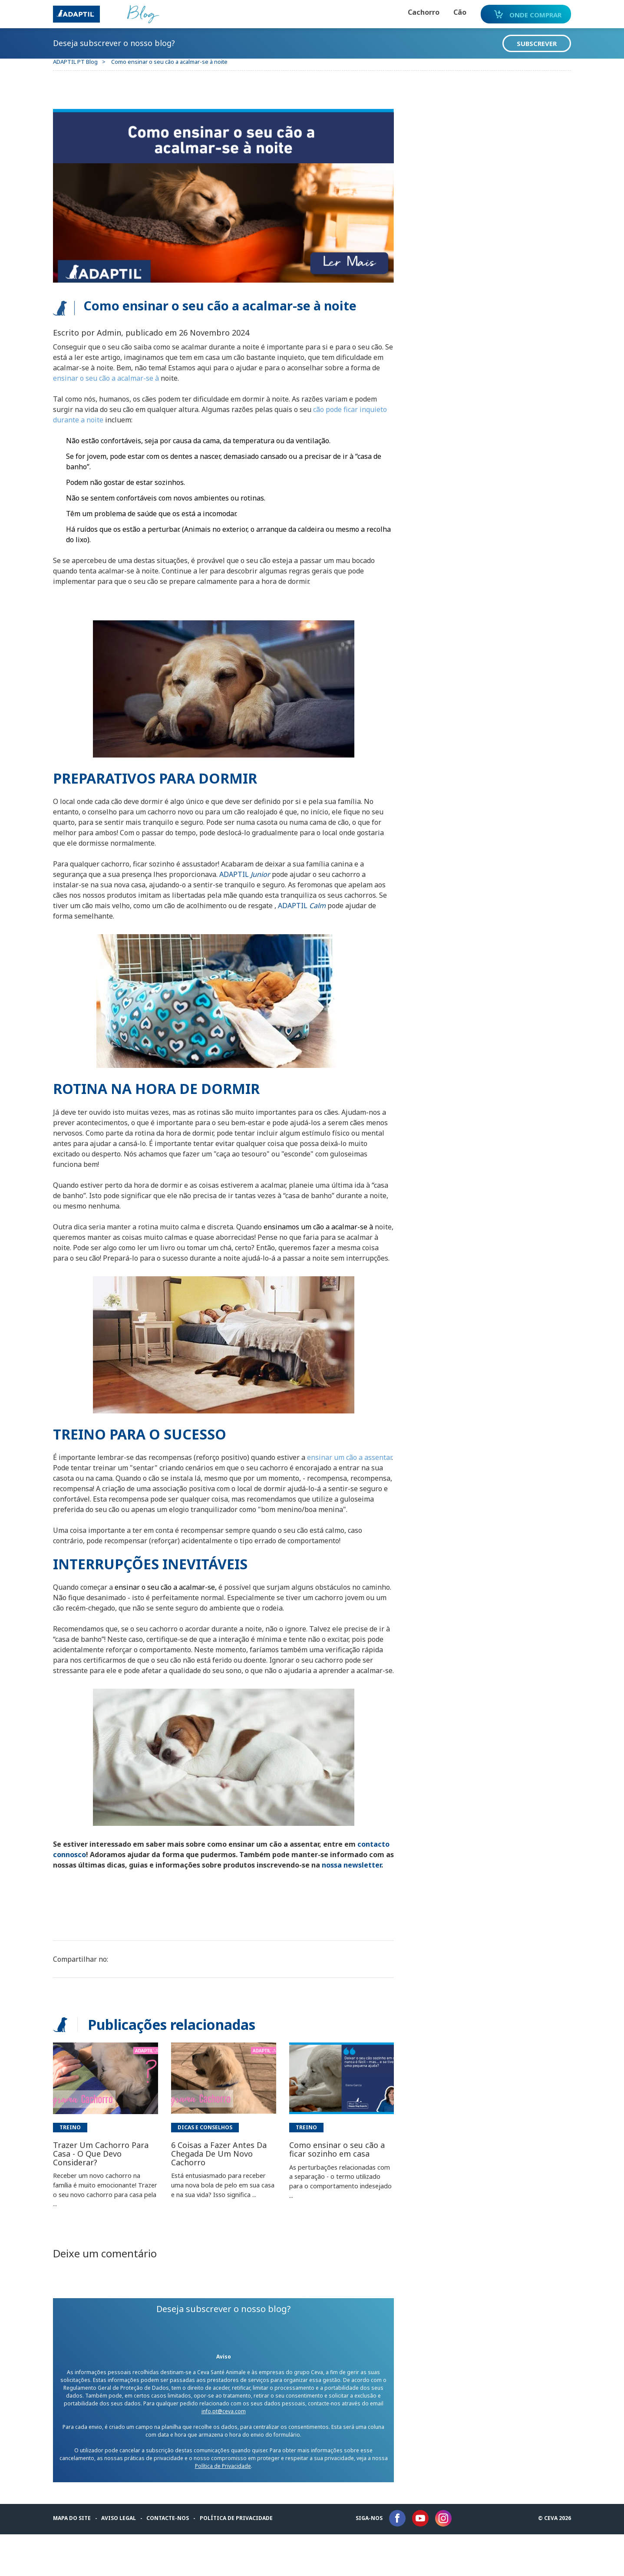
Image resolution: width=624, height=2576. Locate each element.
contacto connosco (91, 1886)
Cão (444, 12)
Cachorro (408, 12)
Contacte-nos (173, 2559)
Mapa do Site (77, 2559)
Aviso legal (123, 2559)
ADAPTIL (251, 874)
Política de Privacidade (233, 2507)
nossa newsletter (88, 1906)
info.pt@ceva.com (225, 2453)
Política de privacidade (241, 2559)
